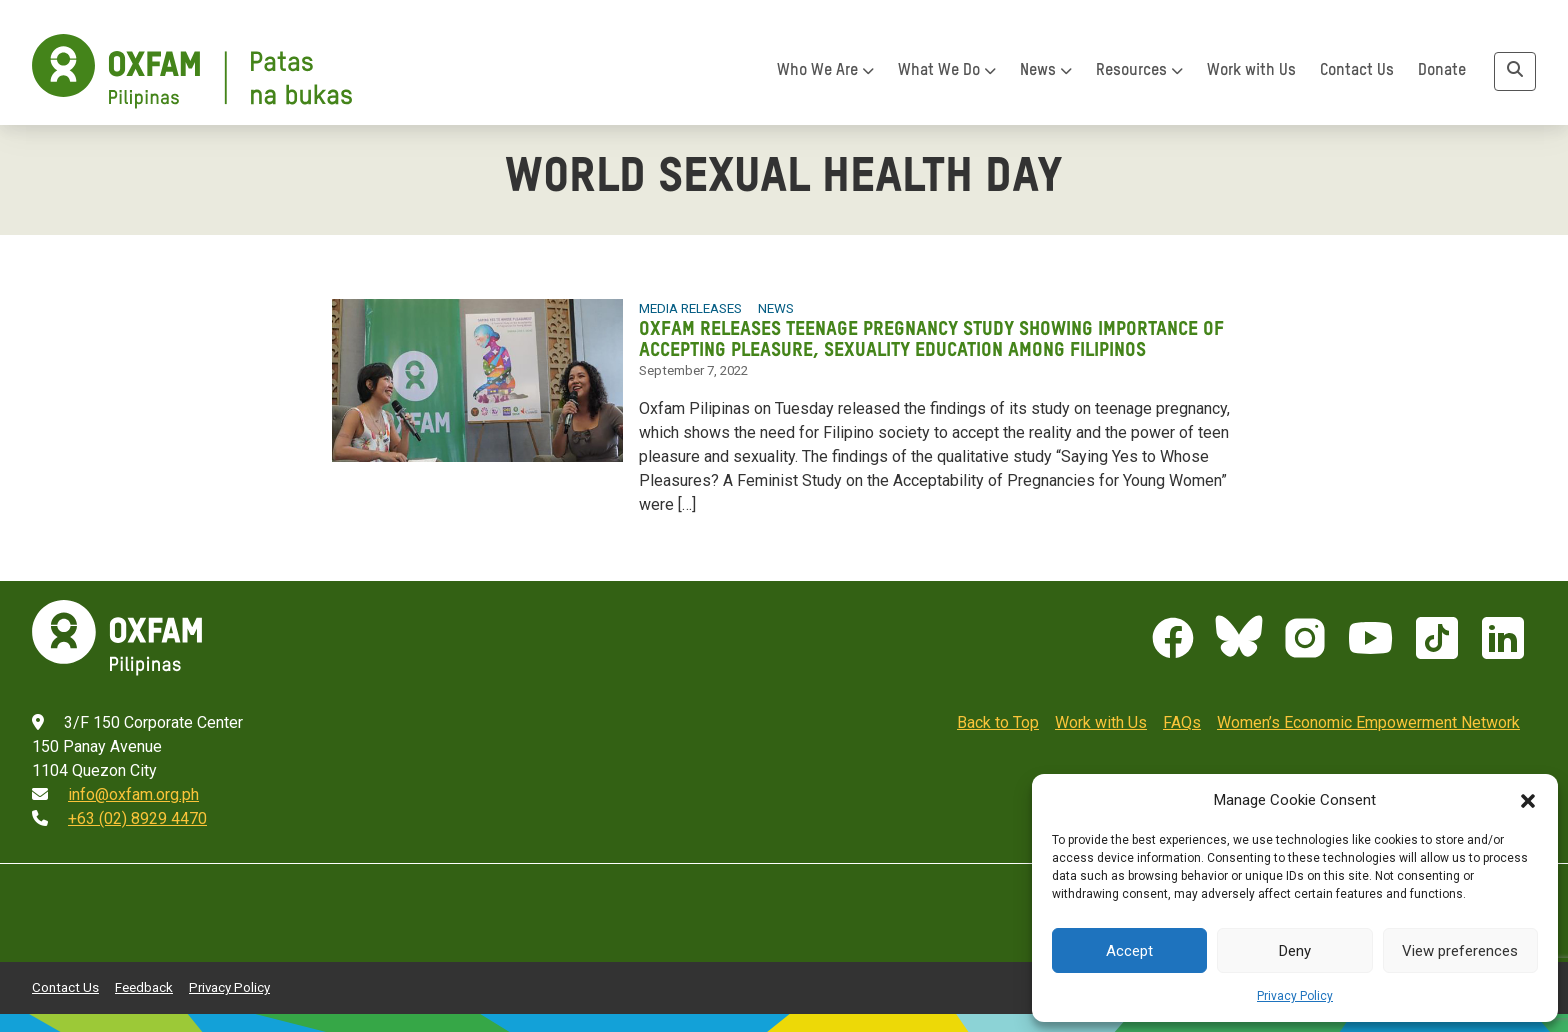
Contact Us (1357, 71)
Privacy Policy (1295, 996)
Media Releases (690, 308)
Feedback (144, 987)
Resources (1139, 71)
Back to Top (998, 722)
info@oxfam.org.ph (133, 794)
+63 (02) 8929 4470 (137, 818)
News (1046, 71)
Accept (1129, 951)
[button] (1528, 800)
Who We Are (825, 71)
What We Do (947, 71)
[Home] (192, 71)
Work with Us (1251, 71)
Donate (1442, 71)
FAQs (1182, 722)
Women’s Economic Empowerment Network (1368, 722)
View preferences (1460, 951)
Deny (1295, 951)
